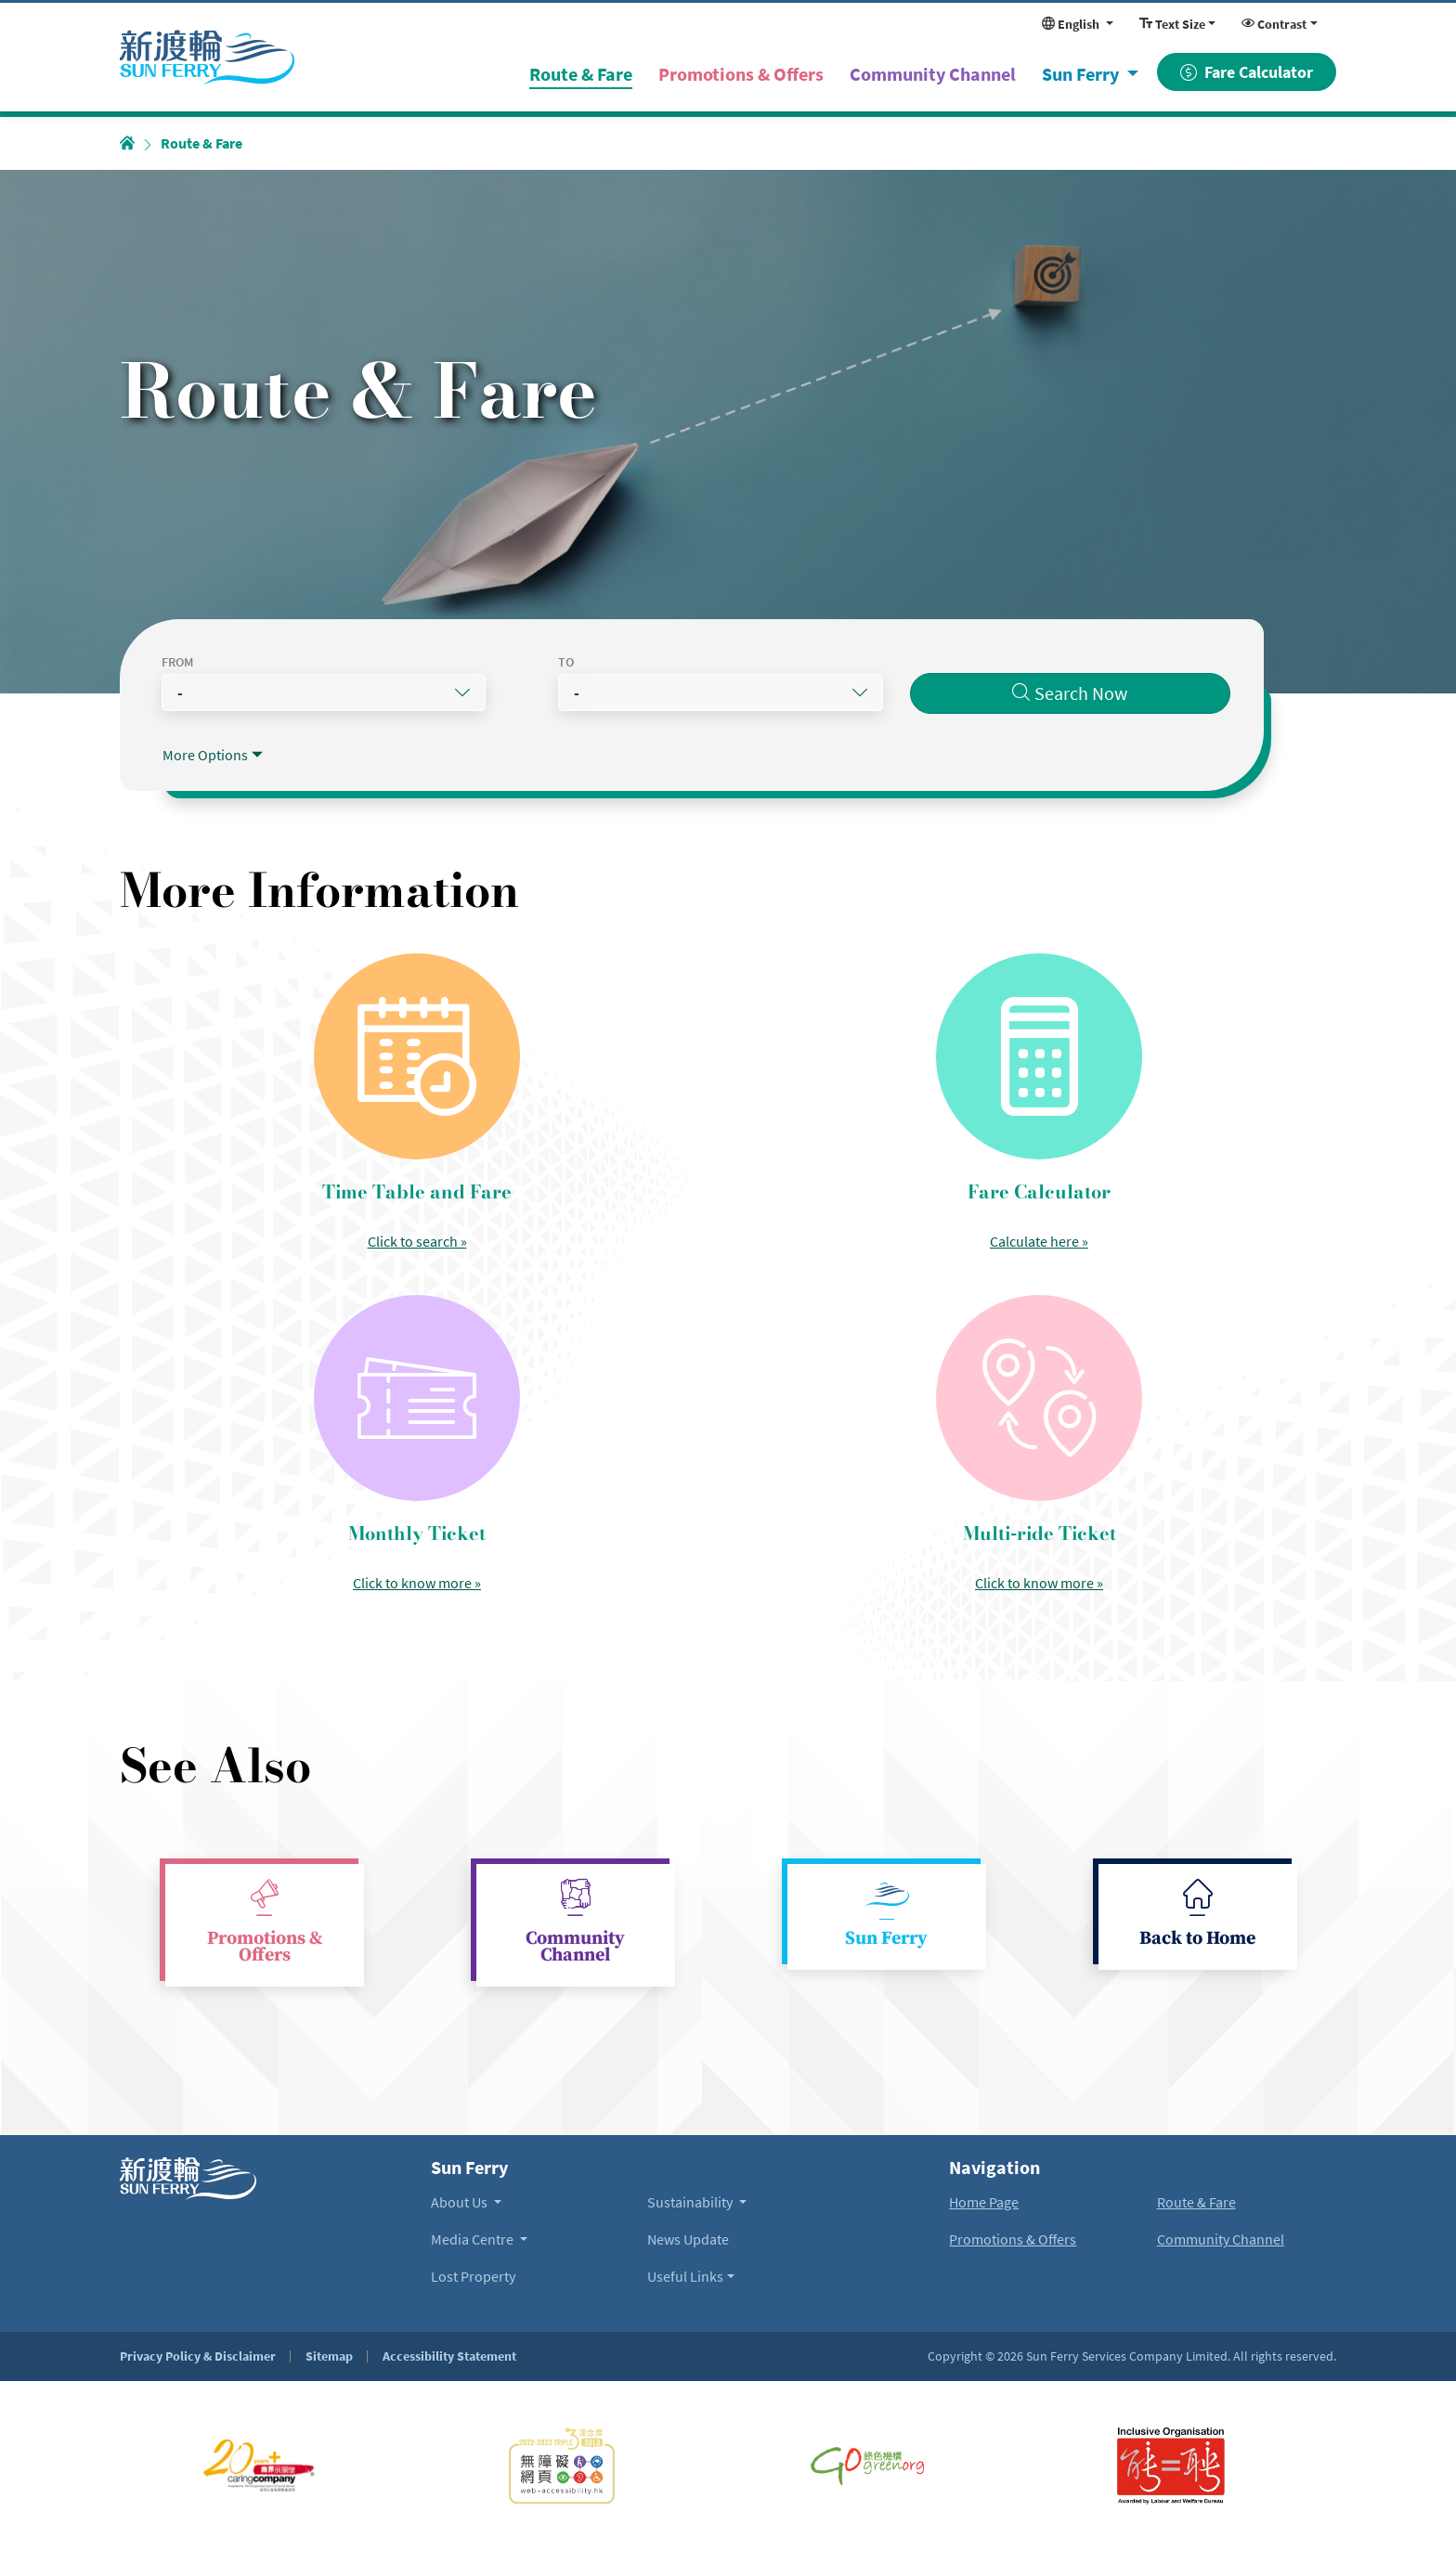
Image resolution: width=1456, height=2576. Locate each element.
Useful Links (685, 2276)
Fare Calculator (1246, 72)
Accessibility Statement (449, 2356)
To (589, 662)
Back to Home (1197, 1939)
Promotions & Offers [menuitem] (741, 73)
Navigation (994, 2167)
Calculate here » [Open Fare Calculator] (1039, 1241)
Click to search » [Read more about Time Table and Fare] (417, 1241)
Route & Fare (1196, 2202)
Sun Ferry (1082, 73)
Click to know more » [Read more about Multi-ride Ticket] (1039, 1582)
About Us (460, 2202)
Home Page (984, 2202)
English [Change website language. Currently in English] (1072, 24)
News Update (688, 2239)
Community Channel (575, 1947)
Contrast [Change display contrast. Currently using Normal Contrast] (1274, 24)
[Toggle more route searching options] (213, 755)
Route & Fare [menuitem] (590, 72)
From (177, 662)
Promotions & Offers (264, 1947)
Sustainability (691, 2202)
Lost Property (473, 2276)
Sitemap (329, 2356)
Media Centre (473, 2239)
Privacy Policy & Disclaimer (198, 2356)
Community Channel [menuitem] (933, 73)
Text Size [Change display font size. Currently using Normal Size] (1172, 24)
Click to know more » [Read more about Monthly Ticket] (417, 1582)
